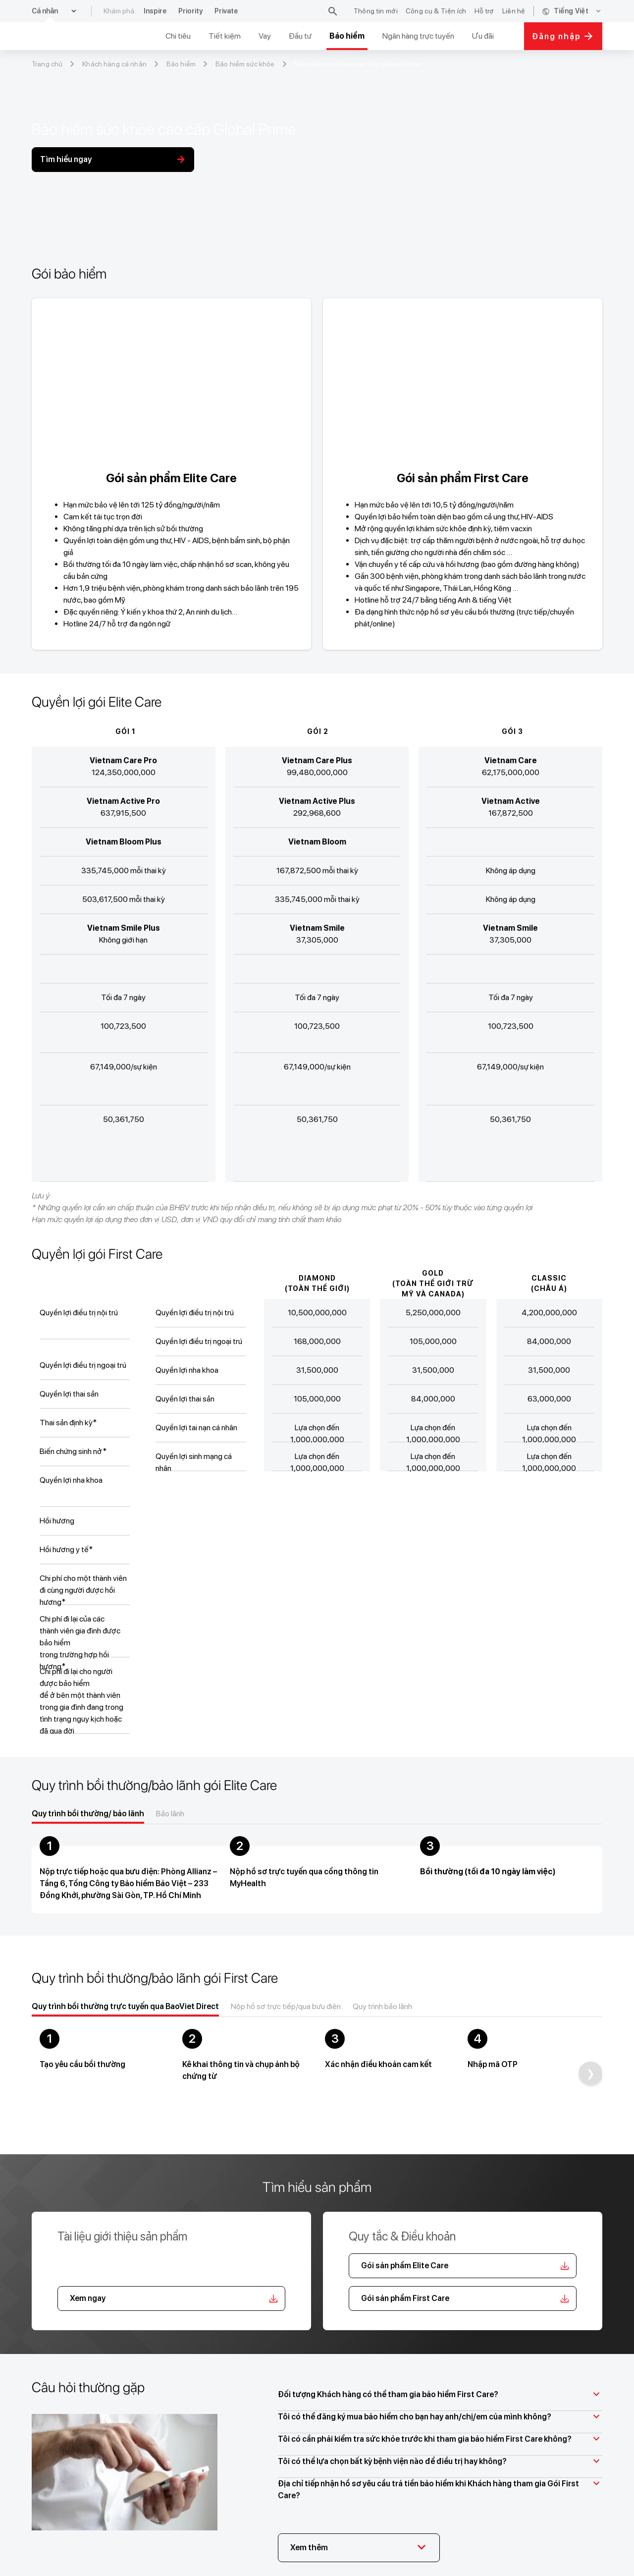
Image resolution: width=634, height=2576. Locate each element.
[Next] (590, 2073)
